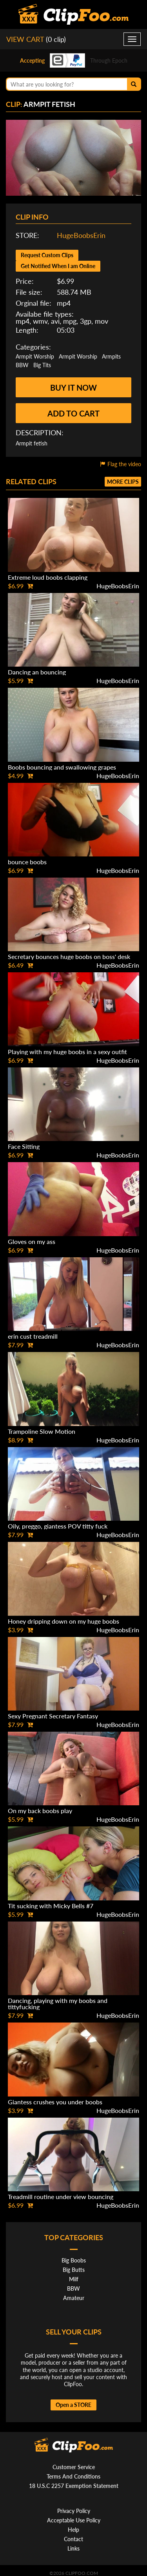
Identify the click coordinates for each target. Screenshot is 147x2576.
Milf (73, 2279)
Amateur (73, 2298)
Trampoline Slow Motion (41, 1431)
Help (73, 2529)
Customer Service (74, 2467)
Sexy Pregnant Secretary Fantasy (53, 1716)
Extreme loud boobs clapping (47, 577)
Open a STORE (73, 2404)
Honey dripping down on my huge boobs (63, 1621)
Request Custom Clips (47, 255)
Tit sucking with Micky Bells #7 (50, 1905)
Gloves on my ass (31, 1241)
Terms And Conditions (73, 2476)
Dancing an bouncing (37, 672)
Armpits (111, 356)
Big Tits (42, 365)
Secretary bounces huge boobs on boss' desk (69, 956)
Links (73, 2548)
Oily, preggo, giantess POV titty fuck (57, 1526)
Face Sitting (24, 1146)
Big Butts (74, 2269)
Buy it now (73, 387)
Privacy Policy (73, 2510)
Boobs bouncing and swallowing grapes (62, 767)
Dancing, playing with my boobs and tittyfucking (57, 2003)
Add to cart (73, 413)
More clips (123, 481)
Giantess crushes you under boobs (55, 2102)
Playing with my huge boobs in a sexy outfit (67, 1051)
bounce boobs (27, 861)
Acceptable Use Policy (73, 2520)
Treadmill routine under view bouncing (60, 2196)
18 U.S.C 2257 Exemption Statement (73, 2485)
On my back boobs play (40, 1810)
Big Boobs (74, 2260)
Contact (73, 2539)
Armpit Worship (35, 356)
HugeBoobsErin (81, 235)
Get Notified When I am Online (58, 266)
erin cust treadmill (33, 1336)
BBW (22, 365)
